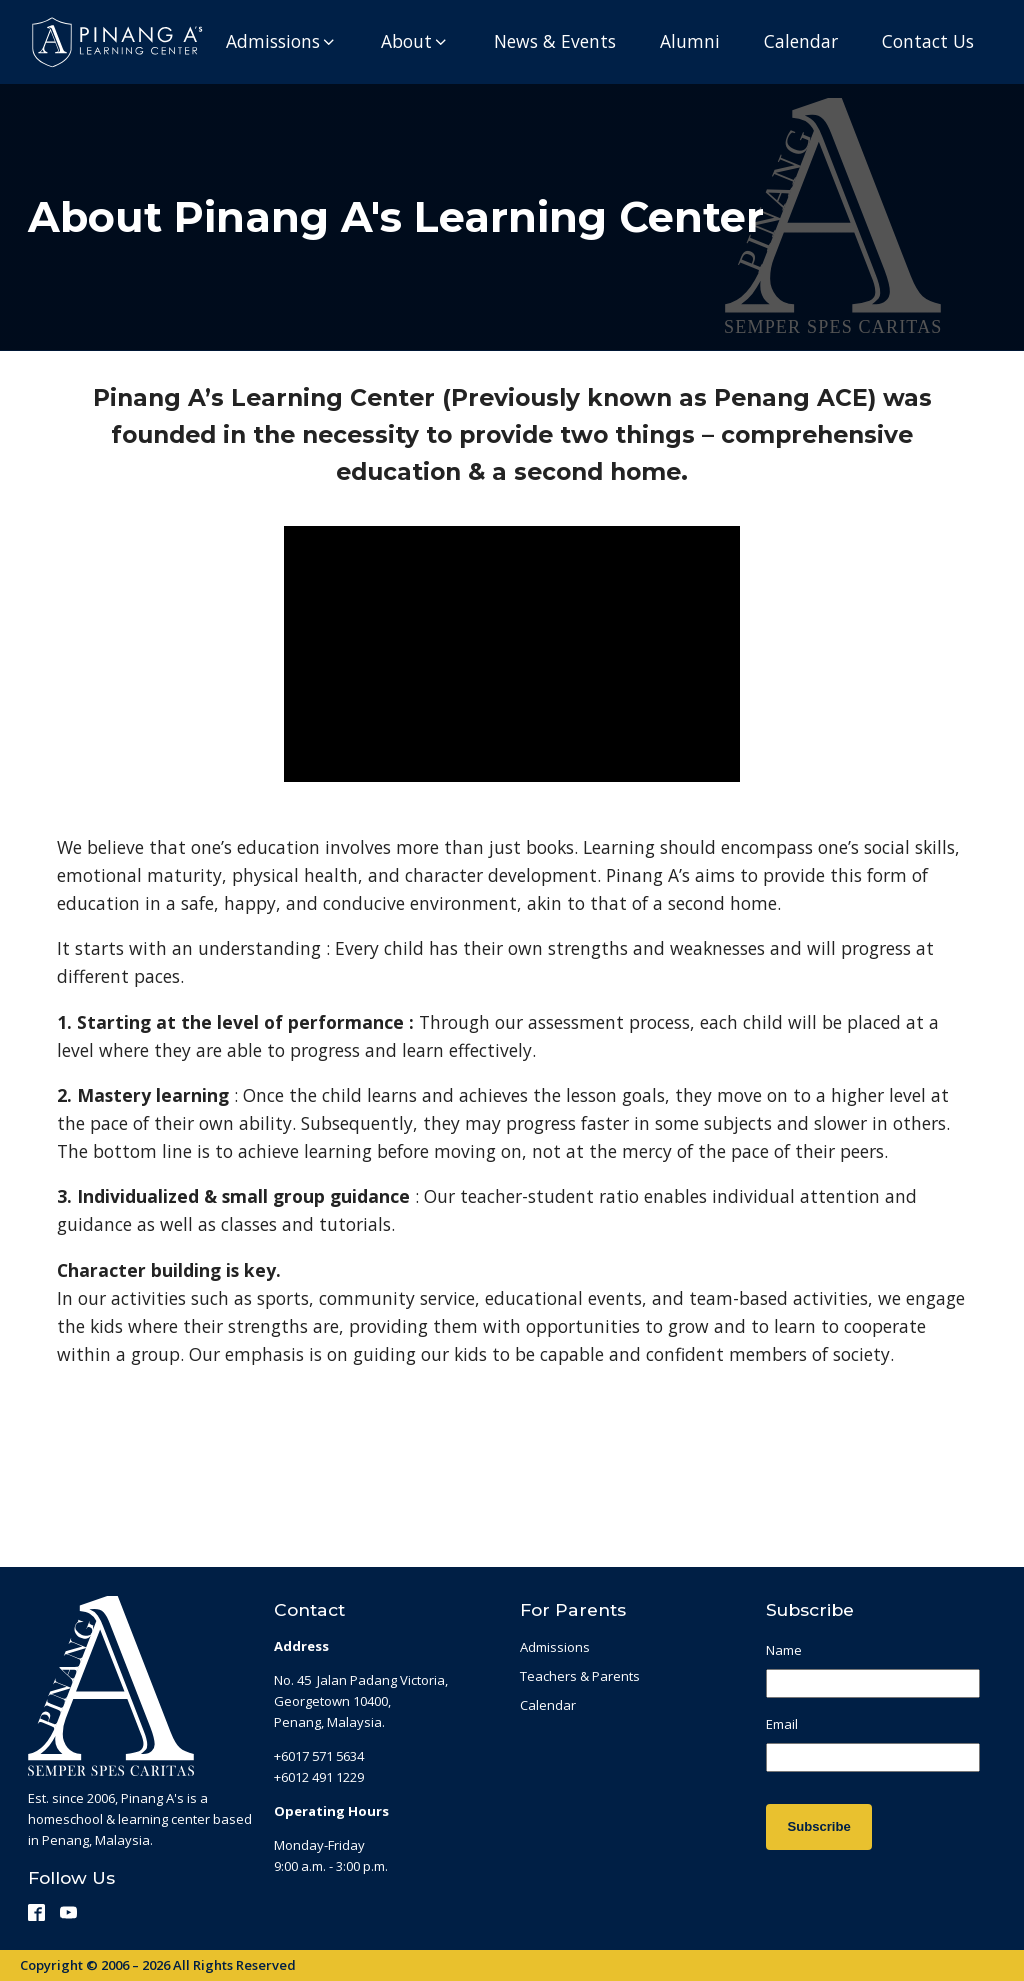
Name (784, 1650)
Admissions (555, 1647)
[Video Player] (511, 654)
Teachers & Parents (580, 1676)
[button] (281, 42)
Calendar (548, 1705)
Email (782, 1724)
